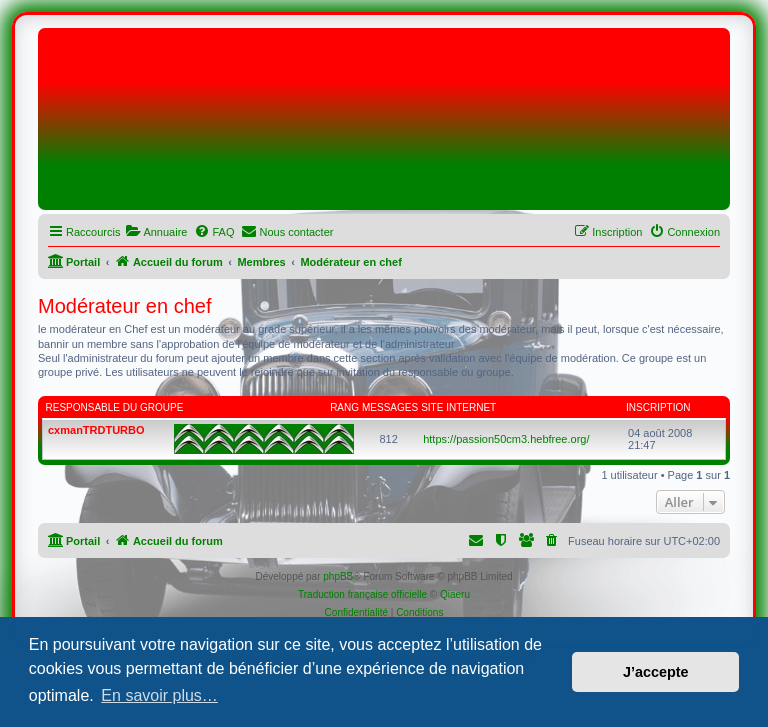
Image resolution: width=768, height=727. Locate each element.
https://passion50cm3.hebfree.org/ (506, 439)
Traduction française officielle (362, 594)
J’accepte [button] (656, 672)
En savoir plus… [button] (159, 695)
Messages (390, 407)
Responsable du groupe (115, 407)
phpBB (338, 576)
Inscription (658, 407)
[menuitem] (156, 232)
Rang (344, 407)
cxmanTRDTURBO (96, 430)
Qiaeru (455, 594)
